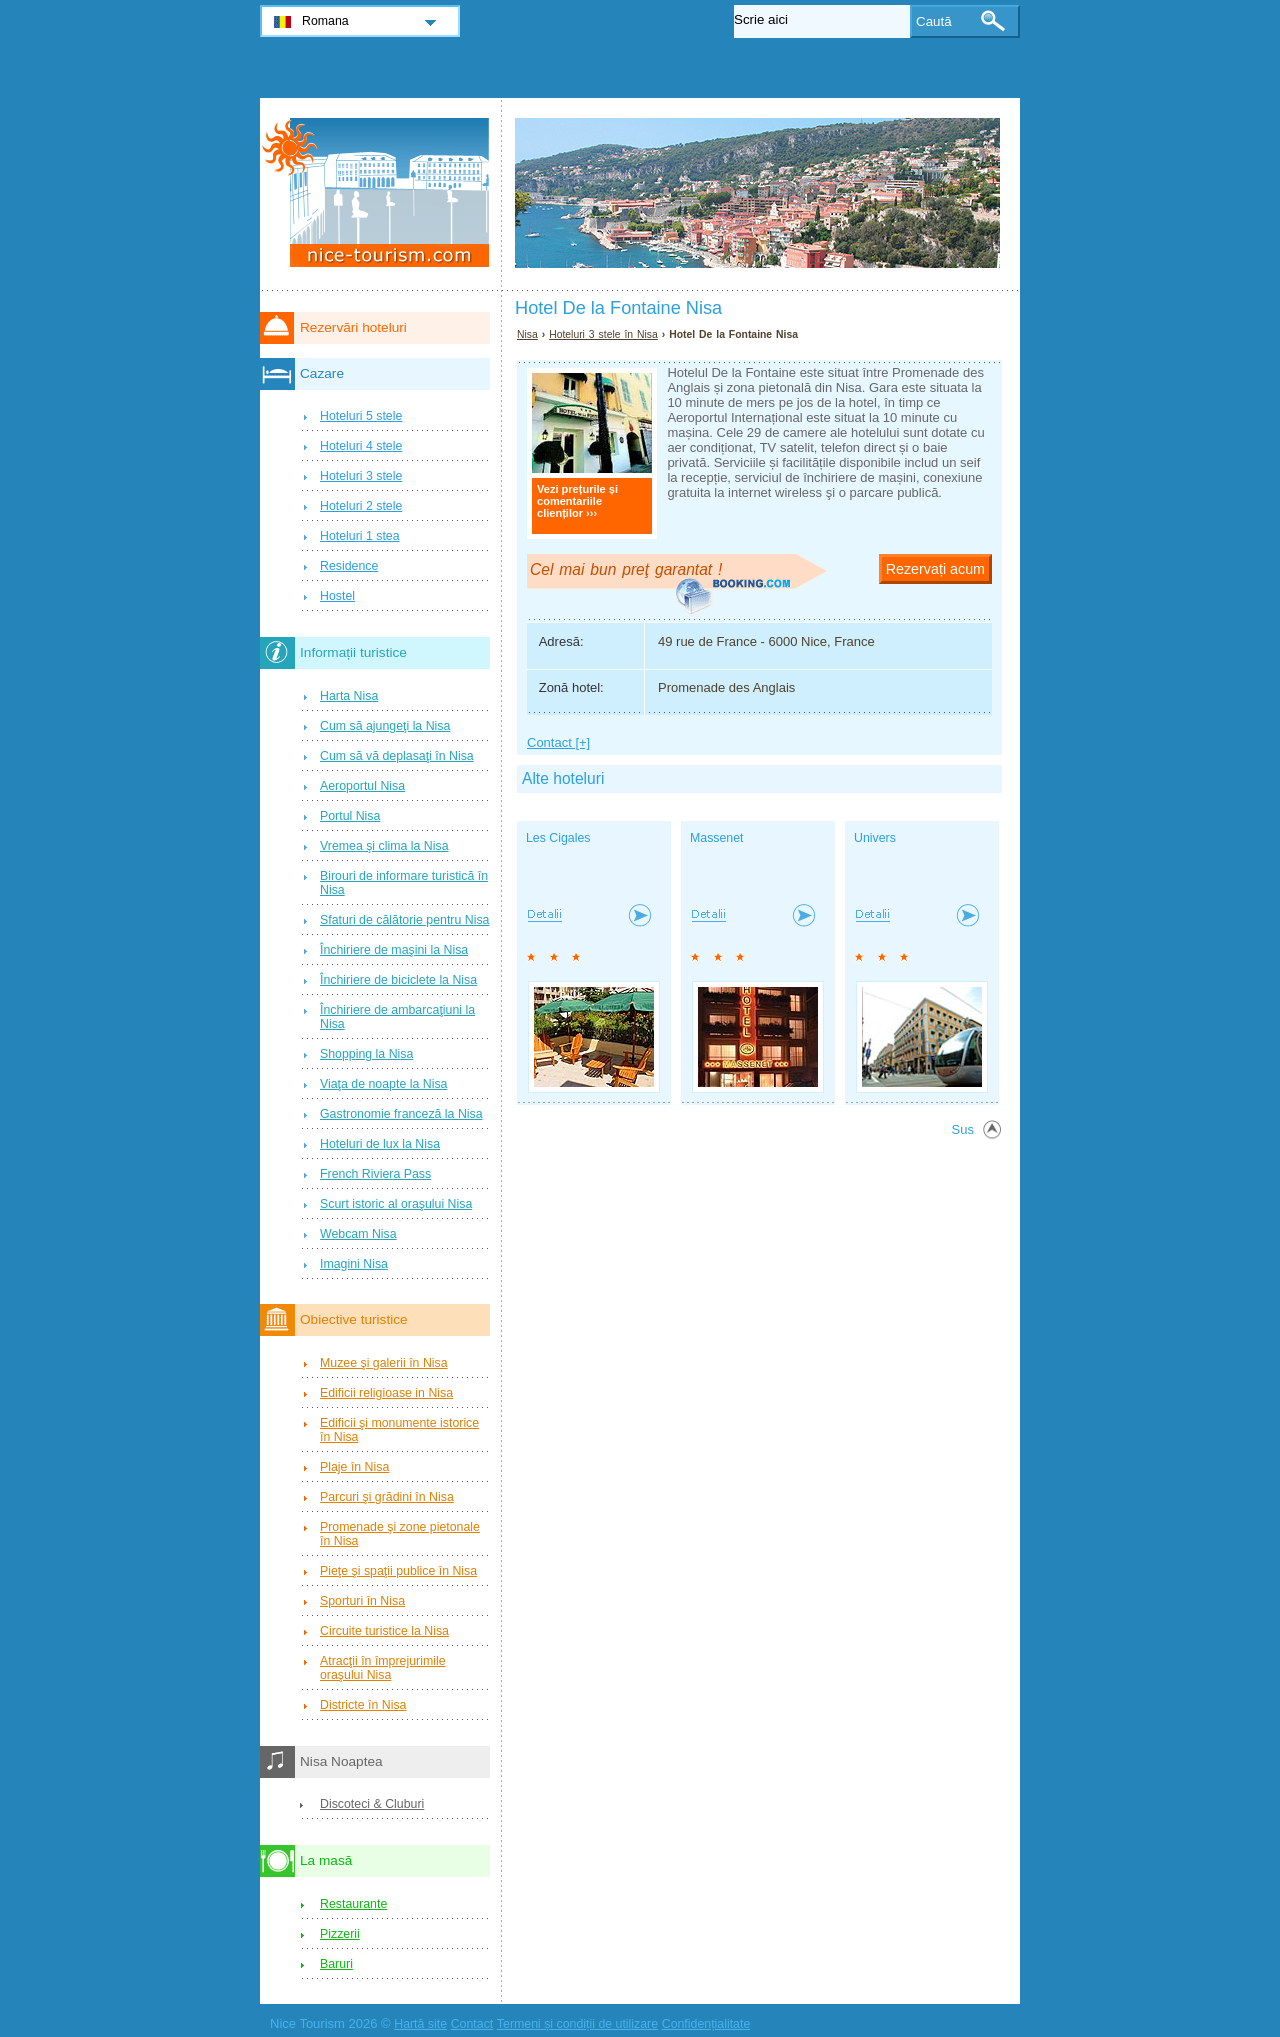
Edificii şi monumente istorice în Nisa (399, 1430)
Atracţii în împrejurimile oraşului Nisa (383, 1668)
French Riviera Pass (375, 1174)
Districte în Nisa (363, 1705)
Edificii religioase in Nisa (386, 1393)
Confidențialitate (706, 2024)
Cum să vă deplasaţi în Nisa (397, 756)
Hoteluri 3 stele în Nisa (603, 334)
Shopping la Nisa (366, 1054)
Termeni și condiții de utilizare (577, 2024)
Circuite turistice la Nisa (384, 1631)
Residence (349, 566)
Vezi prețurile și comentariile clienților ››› (577, 501)
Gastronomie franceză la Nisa (401, 1114)
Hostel (337, 596)
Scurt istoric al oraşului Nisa (396, 1204)
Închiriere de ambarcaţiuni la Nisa (397, 1017)
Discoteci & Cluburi (372, 1804)
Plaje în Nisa (354, 1467)
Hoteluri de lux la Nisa (380, 1144)
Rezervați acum (935, 569)
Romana (325, 21)
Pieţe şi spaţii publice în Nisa (398, 1571)
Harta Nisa (349, 696)
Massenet (717, 838)
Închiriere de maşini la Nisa (394, 950)
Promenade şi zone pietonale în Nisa (400, 1534)
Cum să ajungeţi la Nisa (385, 726)
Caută (934, 21)
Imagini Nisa (354, 1264)
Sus (963, 1129)
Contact (472, 2024)
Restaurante (353, 1904)
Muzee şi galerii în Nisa (384, 1363)
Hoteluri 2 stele (361, 506)
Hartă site (420, 2024)
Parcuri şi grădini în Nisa (387, 1497)
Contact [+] (558, 742)
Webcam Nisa (358, 1234)
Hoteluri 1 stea (360, 536)
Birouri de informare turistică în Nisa (404, 883)
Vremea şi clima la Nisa (384, 846)
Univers (875, 838)
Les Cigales (558, 838)
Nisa (527, 334)
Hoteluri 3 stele (361, 476)
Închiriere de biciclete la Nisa (398, 980)
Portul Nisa (350, 816)
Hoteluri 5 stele (361, 416)
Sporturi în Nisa (362, 1601)
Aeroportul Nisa (362, 786)
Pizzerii (340, 1934)
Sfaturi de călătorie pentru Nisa (404, 920)
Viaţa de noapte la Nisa (383, 1084)
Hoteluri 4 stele (361, 446)
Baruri (336, 1964)
